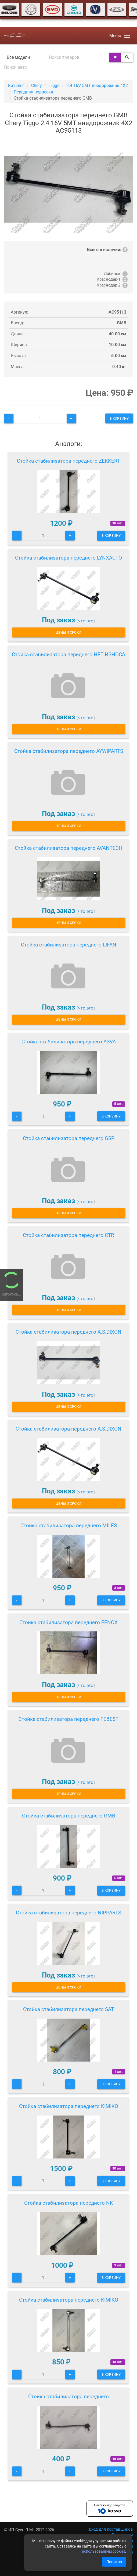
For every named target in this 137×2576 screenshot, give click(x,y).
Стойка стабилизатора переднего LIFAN (68, 945)
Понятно (114, 2562)
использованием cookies (103, 2551)
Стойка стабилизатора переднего (68, 2396)
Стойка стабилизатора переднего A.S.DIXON (68, 1332)
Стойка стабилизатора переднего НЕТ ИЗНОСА (68, 654)
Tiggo (54, 85)
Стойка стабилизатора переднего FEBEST (68, 1719)
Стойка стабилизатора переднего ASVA (68, 1042)
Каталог (16, 85)
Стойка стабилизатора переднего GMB (68, 1816)
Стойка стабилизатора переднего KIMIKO (68, 2106)
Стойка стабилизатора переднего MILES (68, 1525)
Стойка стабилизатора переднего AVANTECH (68, 848)
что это (85, 620)
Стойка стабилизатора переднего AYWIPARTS (68, 751)
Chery (36, 85)
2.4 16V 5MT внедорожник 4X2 (97, 85)
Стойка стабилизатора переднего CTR (68, 1235)
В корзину (119, 418)
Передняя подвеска (33, 92)
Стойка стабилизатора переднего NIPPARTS (68, 1913)
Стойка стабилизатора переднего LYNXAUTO (68, 558)
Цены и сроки (68, 632)
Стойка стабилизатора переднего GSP (68, 1138)
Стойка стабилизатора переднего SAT (68, 2009)
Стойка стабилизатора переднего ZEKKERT (68, 461)
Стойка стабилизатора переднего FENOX (68, 1622)
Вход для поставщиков (111, 2529)
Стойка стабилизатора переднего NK (68, 2203)
